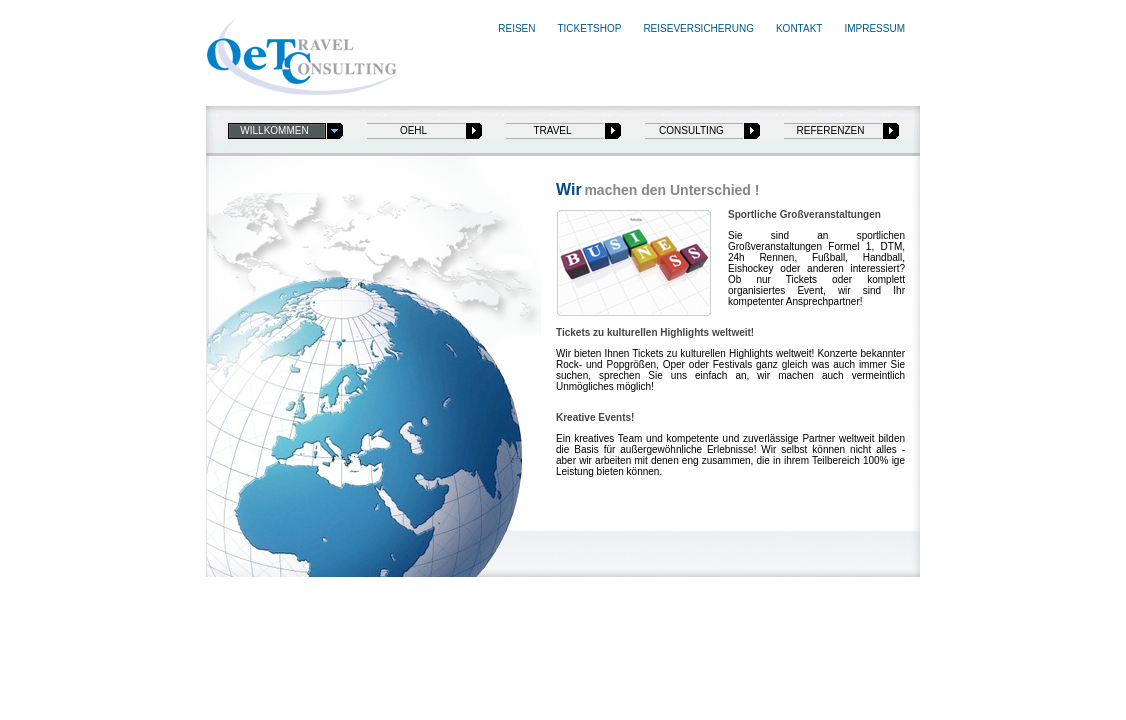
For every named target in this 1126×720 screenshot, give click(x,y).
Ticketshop (589, 28)
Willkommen (274, 130)
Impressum (874, 28)
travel (552, 130)
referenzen (831, 130)
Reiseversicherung (698, 28)
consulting (691, 130)
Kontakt (799, 28)
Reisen (516, 28)
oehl (413, 130)
